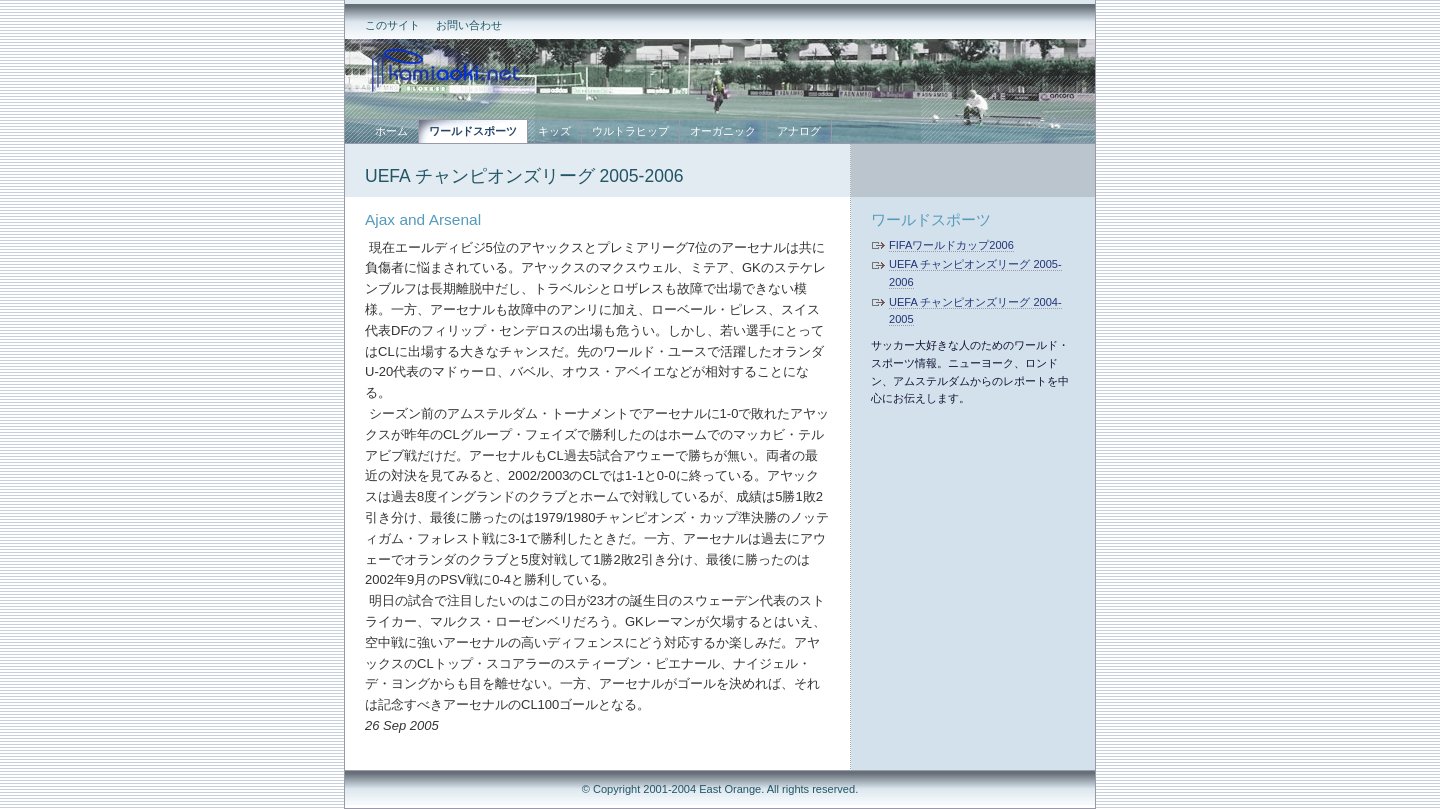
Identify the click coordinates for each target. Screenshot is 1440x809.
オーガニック (723, 131)
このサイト (392, 25)
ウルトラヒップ (630, 131)
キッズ (554, 131)
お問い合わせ (469, 25)
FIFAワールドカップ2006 (951, 245)
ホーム (391, 131)
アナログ (799, 131)
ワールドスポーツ (931, 219)
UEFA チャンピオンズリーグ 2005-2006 (524, 176)
